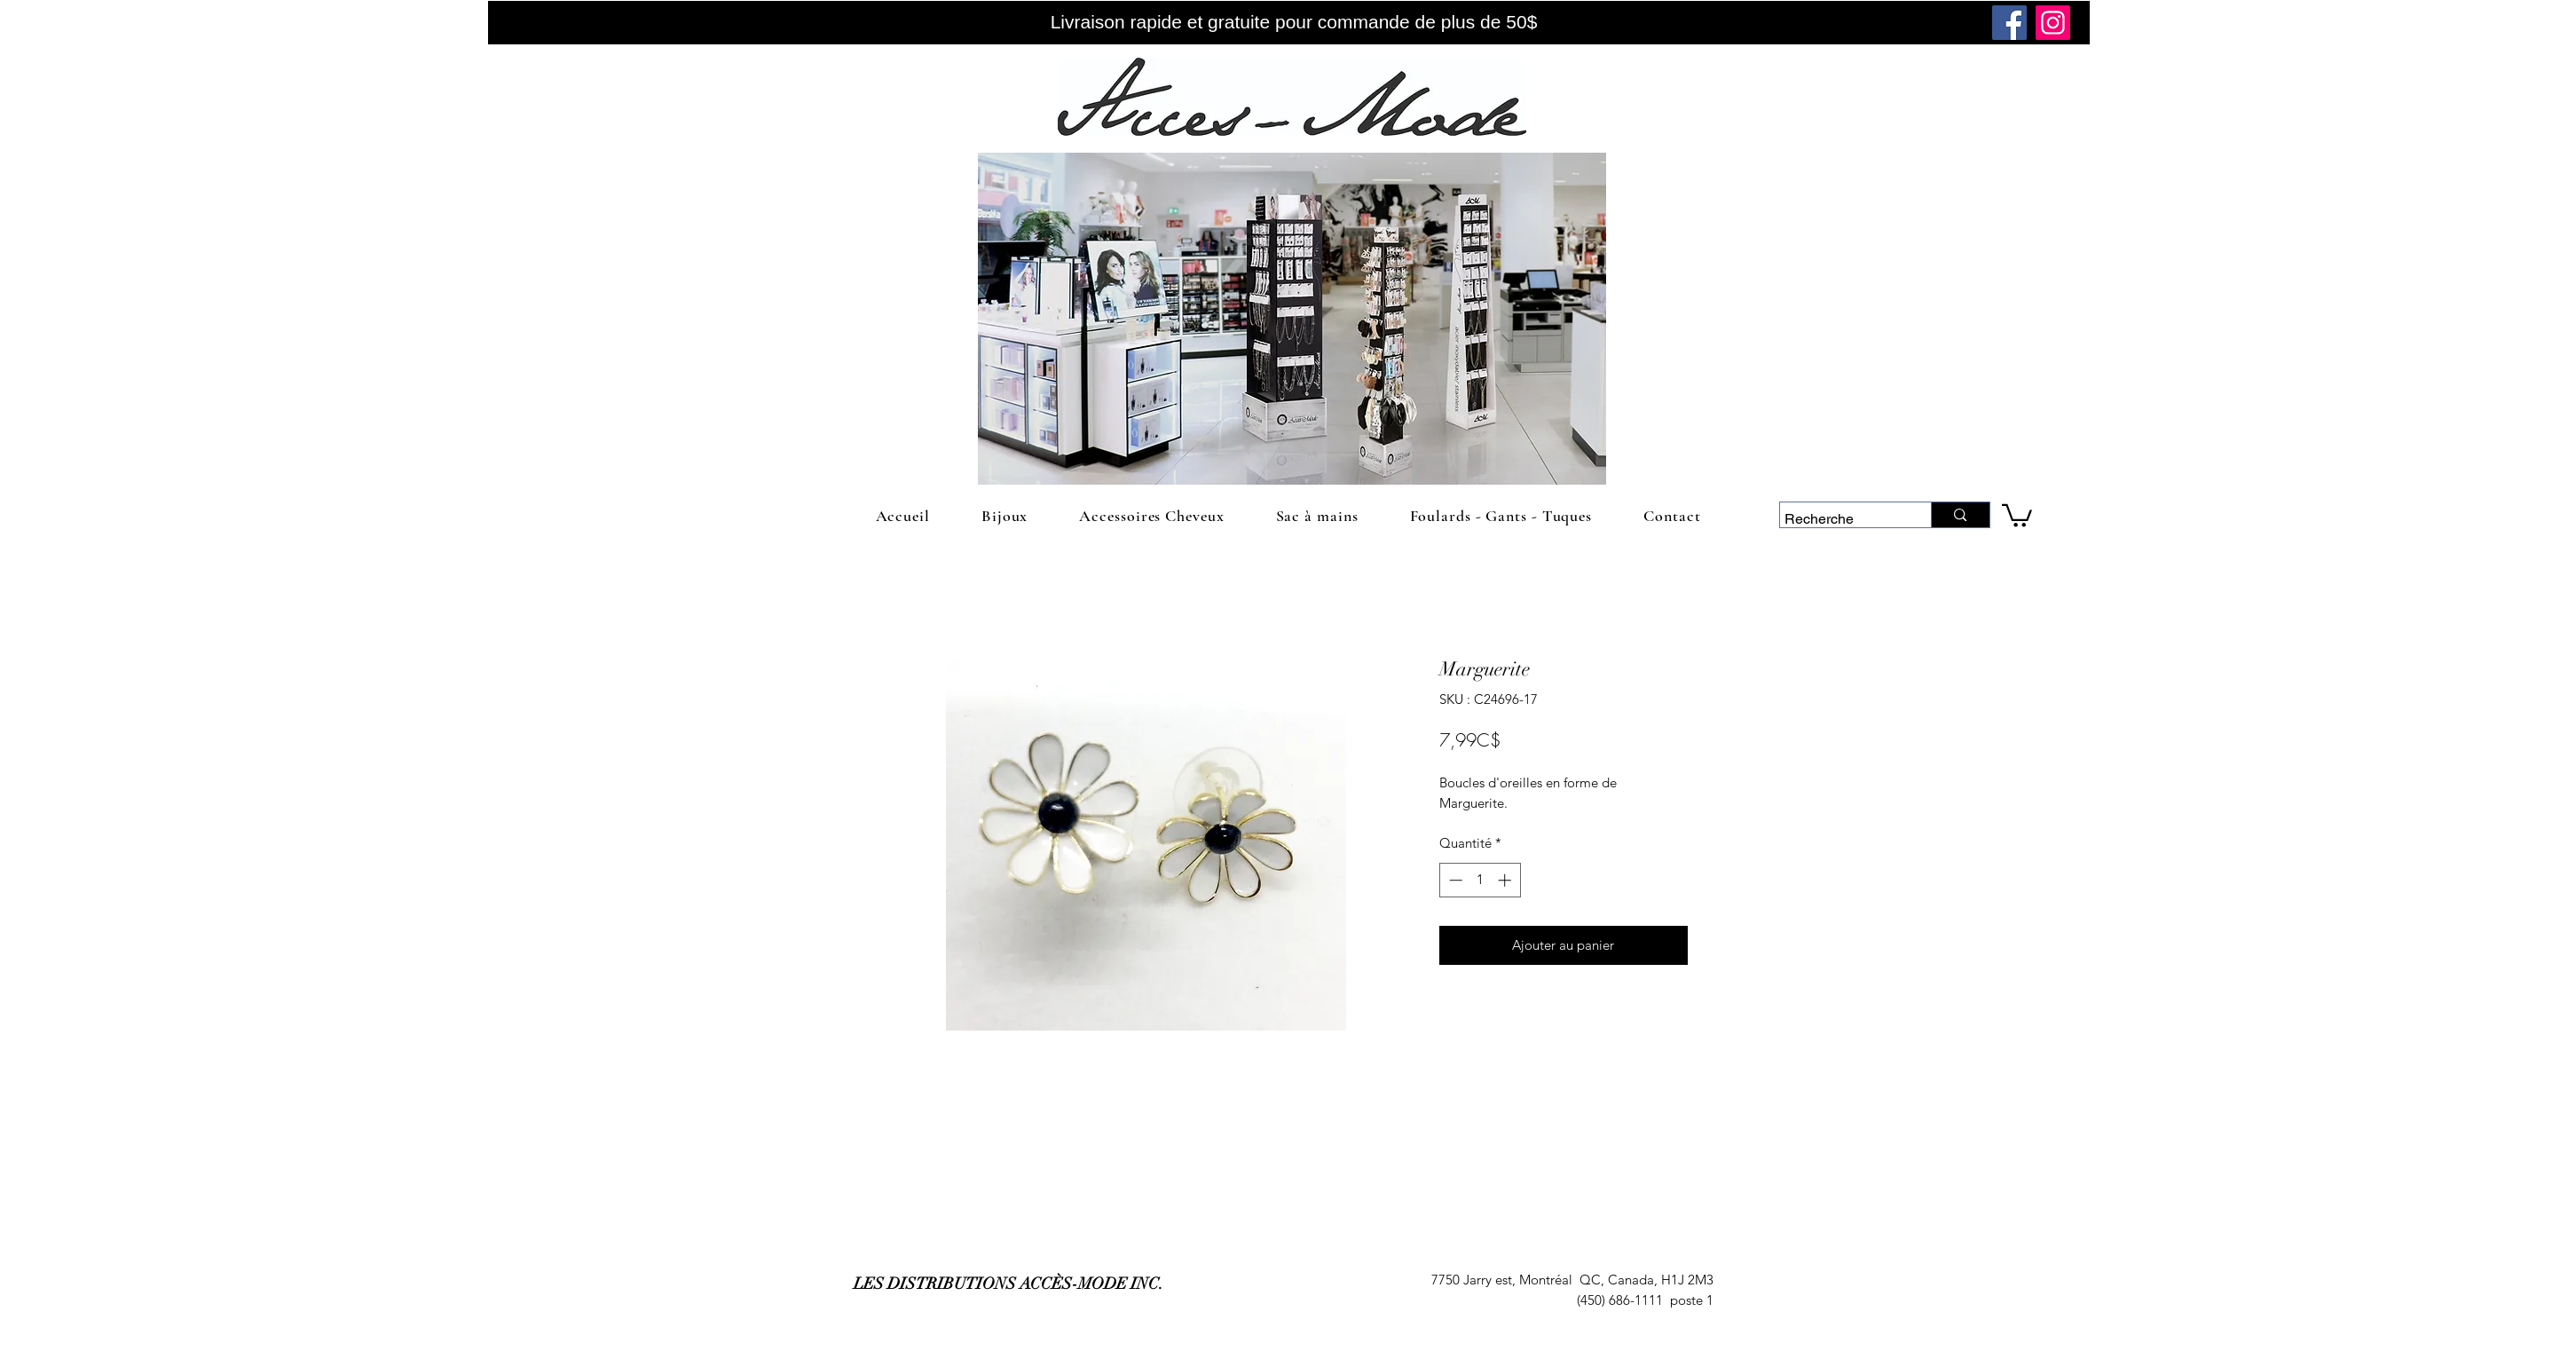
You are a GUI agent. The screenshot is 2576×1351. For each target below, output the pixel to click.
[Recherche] (1839, 519)
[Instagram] (2053, 22)
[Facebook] (2009, 22)
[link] (2017, 514)
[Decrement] (1454, 880)
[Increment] (1506, 880)
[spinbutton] (1479, 880)
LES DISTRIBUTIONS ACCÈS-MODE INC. (1008, 1283)
